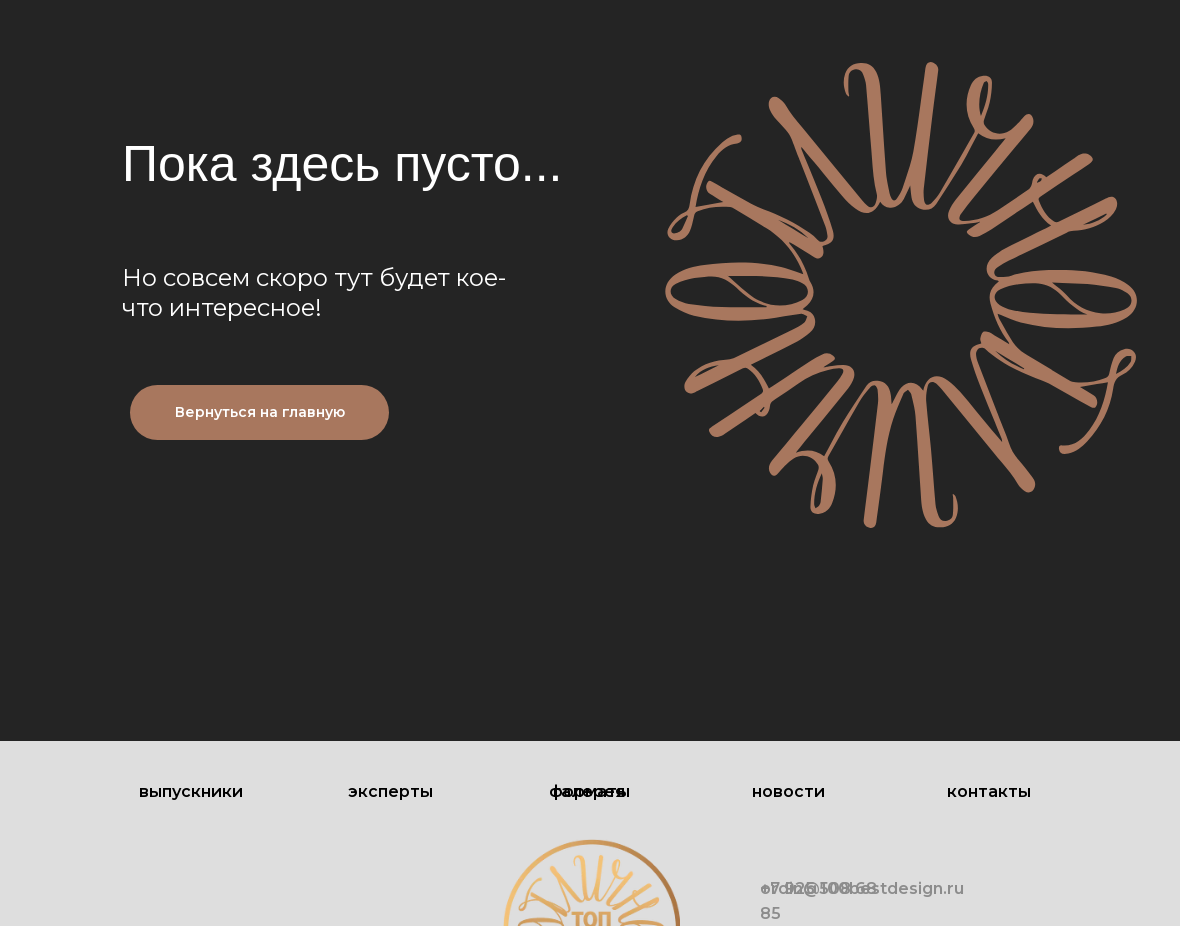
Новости (788, 791)
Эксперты (390, 791)
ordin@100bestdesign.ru (862, 888)
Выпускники (191, 791)
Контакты (989, 791)
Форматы (589, 791)
